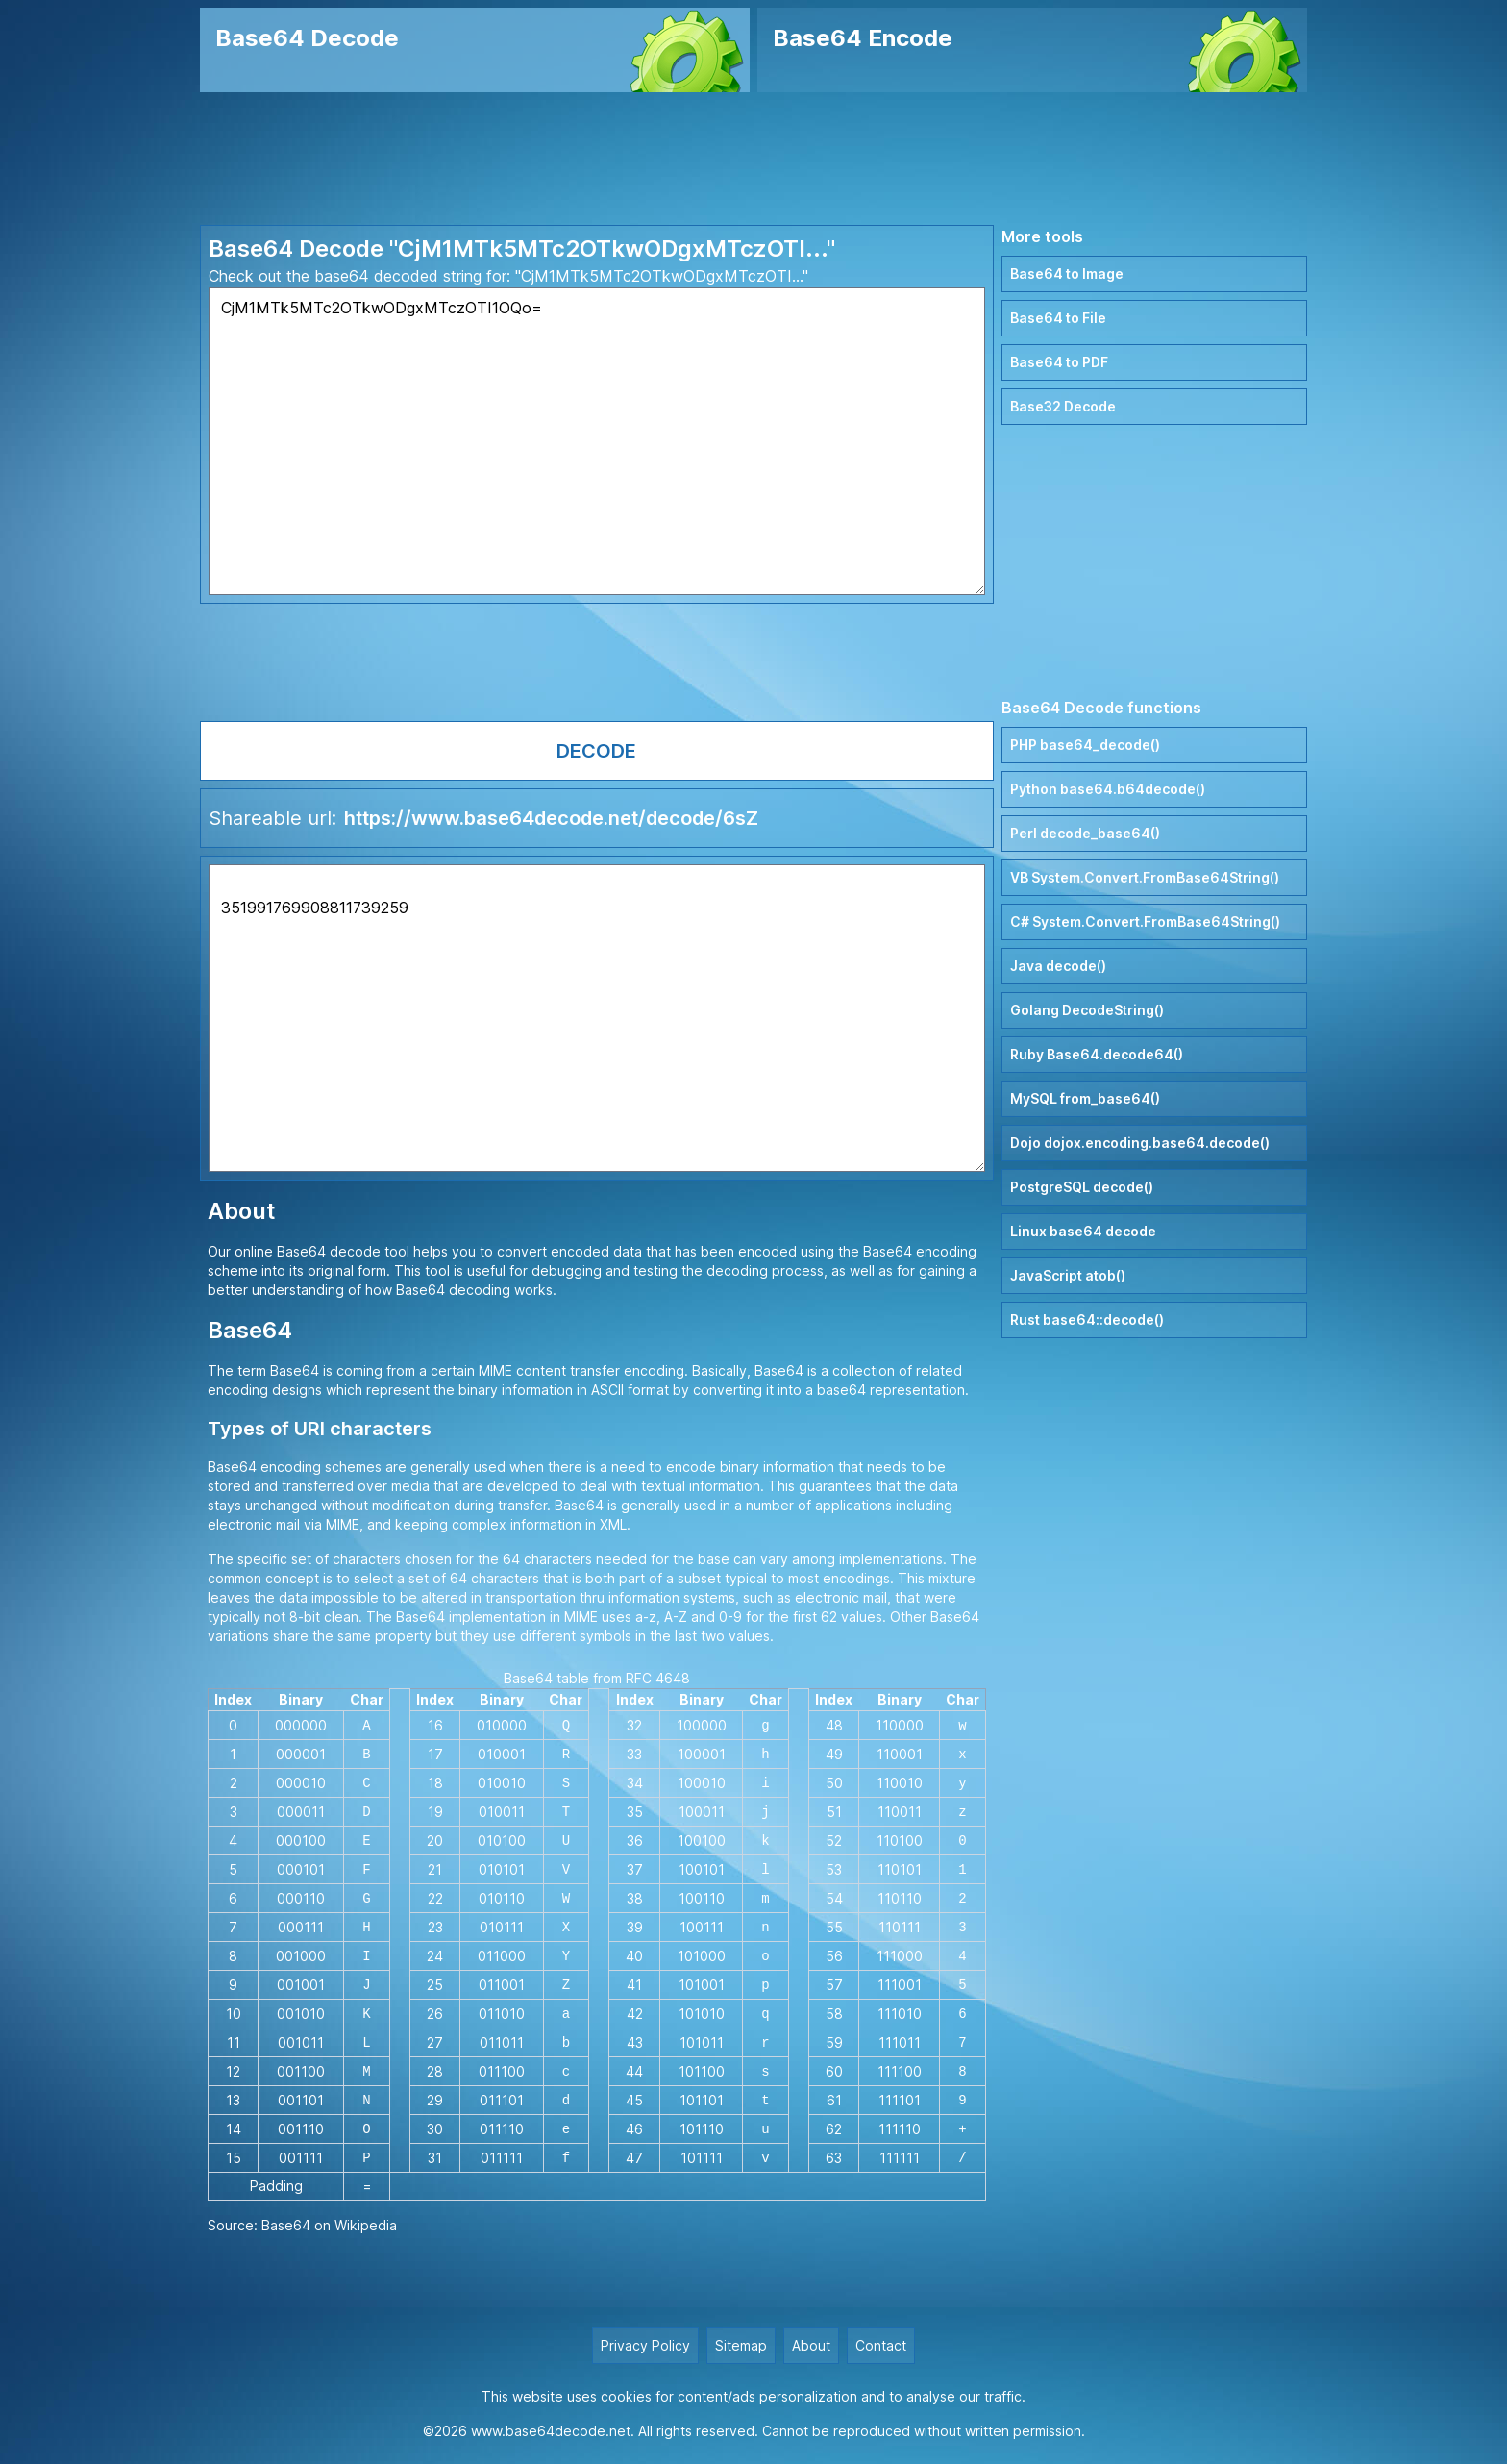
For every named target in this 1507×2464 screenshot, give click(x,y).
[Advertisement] (753, 158)
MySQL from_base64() (1085, 1098)
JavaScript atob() (1067, 1275)
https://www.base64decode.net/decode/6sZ (551, 818)
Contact (880, 2345)
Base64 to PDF (1059, 362)
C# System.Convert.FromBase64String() (1145, 921)
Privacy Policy (645, 2345)
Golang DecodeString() (1087, 1010)
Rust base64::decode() (1087, 1319)
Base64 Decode (307, 38)
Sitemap (741, 2345)
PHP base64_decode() (1085, 744)
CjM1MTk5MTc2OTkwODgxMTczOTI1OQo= (597, 441)
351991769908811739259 (597, 1018)
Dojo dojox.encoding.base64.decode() (1140, 1142)
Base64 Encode (862, 38)
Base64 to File (1058, 318)
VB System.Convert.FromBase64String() (1144, 877)
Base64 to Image (1067, 273)
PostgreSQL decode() (1081, 1187)
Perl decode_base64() (1085, 833)
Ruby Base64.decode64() (1096, 1054)
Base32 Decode (1063, 406)
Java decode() (1058, 966)
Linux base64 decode (1083, 1231)
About (811, 2345)
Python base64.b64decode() (1107, 789)
